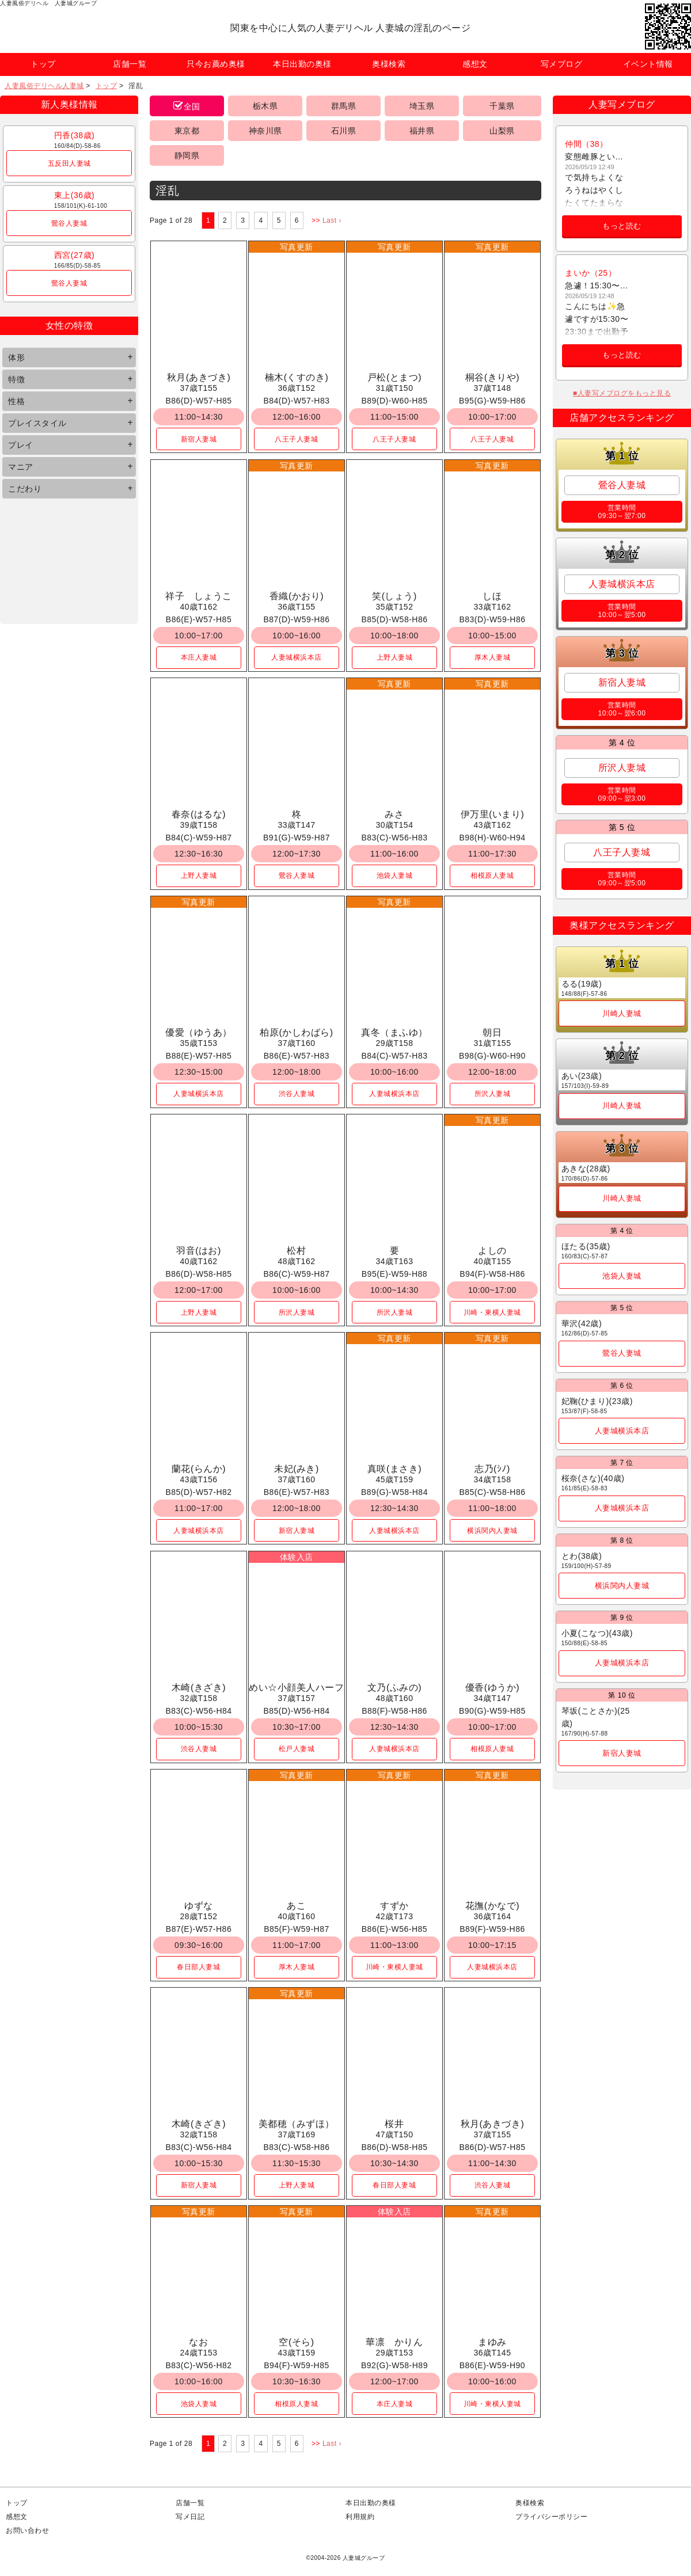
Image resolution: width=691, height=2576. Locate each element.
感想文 (17, 2517)
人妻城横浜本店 (296, 657)
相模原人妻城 (492, 876)
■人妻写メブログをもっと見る (622, 393)
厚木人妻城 (492, 657)
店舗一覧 (190, 2503)
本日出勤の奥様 (371, 2503)
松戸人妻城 (297, 1749)
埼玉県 (422, 106)
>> (316, 220)
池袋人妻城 (395, 876)
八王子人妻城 (296, 439)
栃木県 (265, 106)
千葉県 (502, 106)
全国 (192, 106)
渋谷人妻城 (297, 1094)
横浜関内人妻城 (492, 1531)
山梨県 (502, 130)
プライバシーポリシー (551, 2517)
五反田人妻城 (69, 163)
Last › (331, 220)
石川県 (343, 130)
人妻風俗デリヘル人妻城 (44, 86)
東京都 (187, 130)
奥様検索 (529, 2503)
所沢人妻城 (492, 1094)
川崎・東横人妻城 (492, 1312)
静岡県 (187, 155)
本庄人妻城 (199, 657)
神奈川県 (265, 130)
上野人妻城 (395, 657)
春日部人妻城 (198, 1967)
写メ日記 (190, 2517)
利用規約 (360, 2517)
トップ (106, 86)
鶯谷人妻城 (69, 223)
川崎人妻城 (621, 1013)
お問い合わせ (27, 2530)
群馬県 (343, 106)
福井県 (422, 130)
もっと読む (621, 226)
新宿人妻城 (199, 439)
